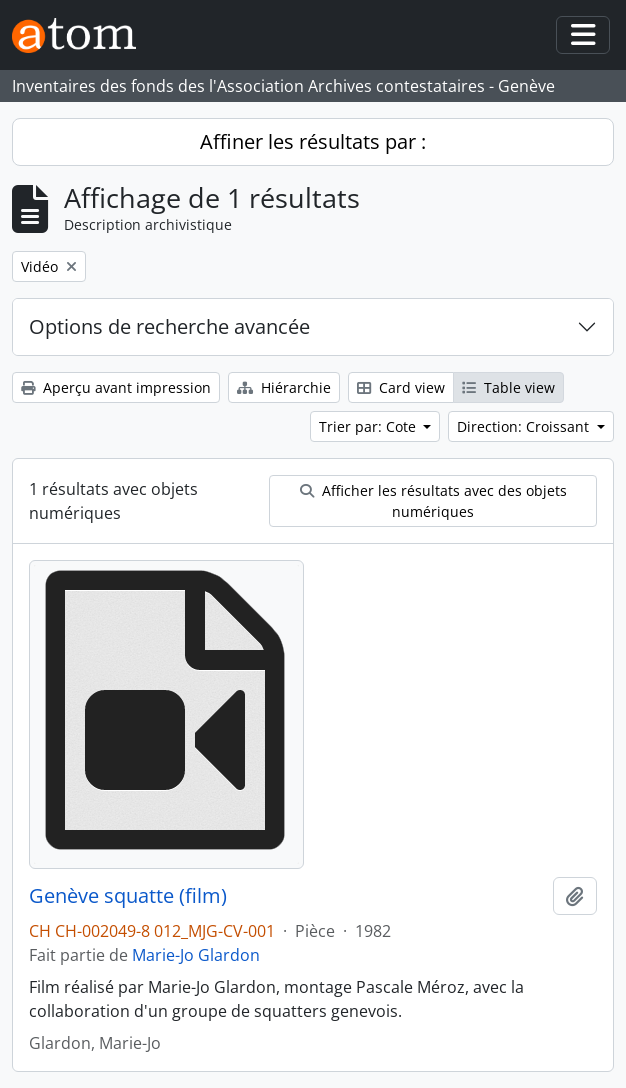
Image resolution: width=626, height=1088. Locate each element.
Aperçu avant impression (116, 387)
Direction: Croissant (525, 426)
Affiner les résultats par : (313, 141)
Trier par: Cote (369, 426)
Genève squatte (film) (128, 896)
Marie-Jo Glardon (196, 955)
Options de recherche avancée (169, 326)
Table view (508, 387)
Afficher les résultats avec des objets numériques (433, 501)
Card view (401, 387)
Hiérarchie (284, 387)
